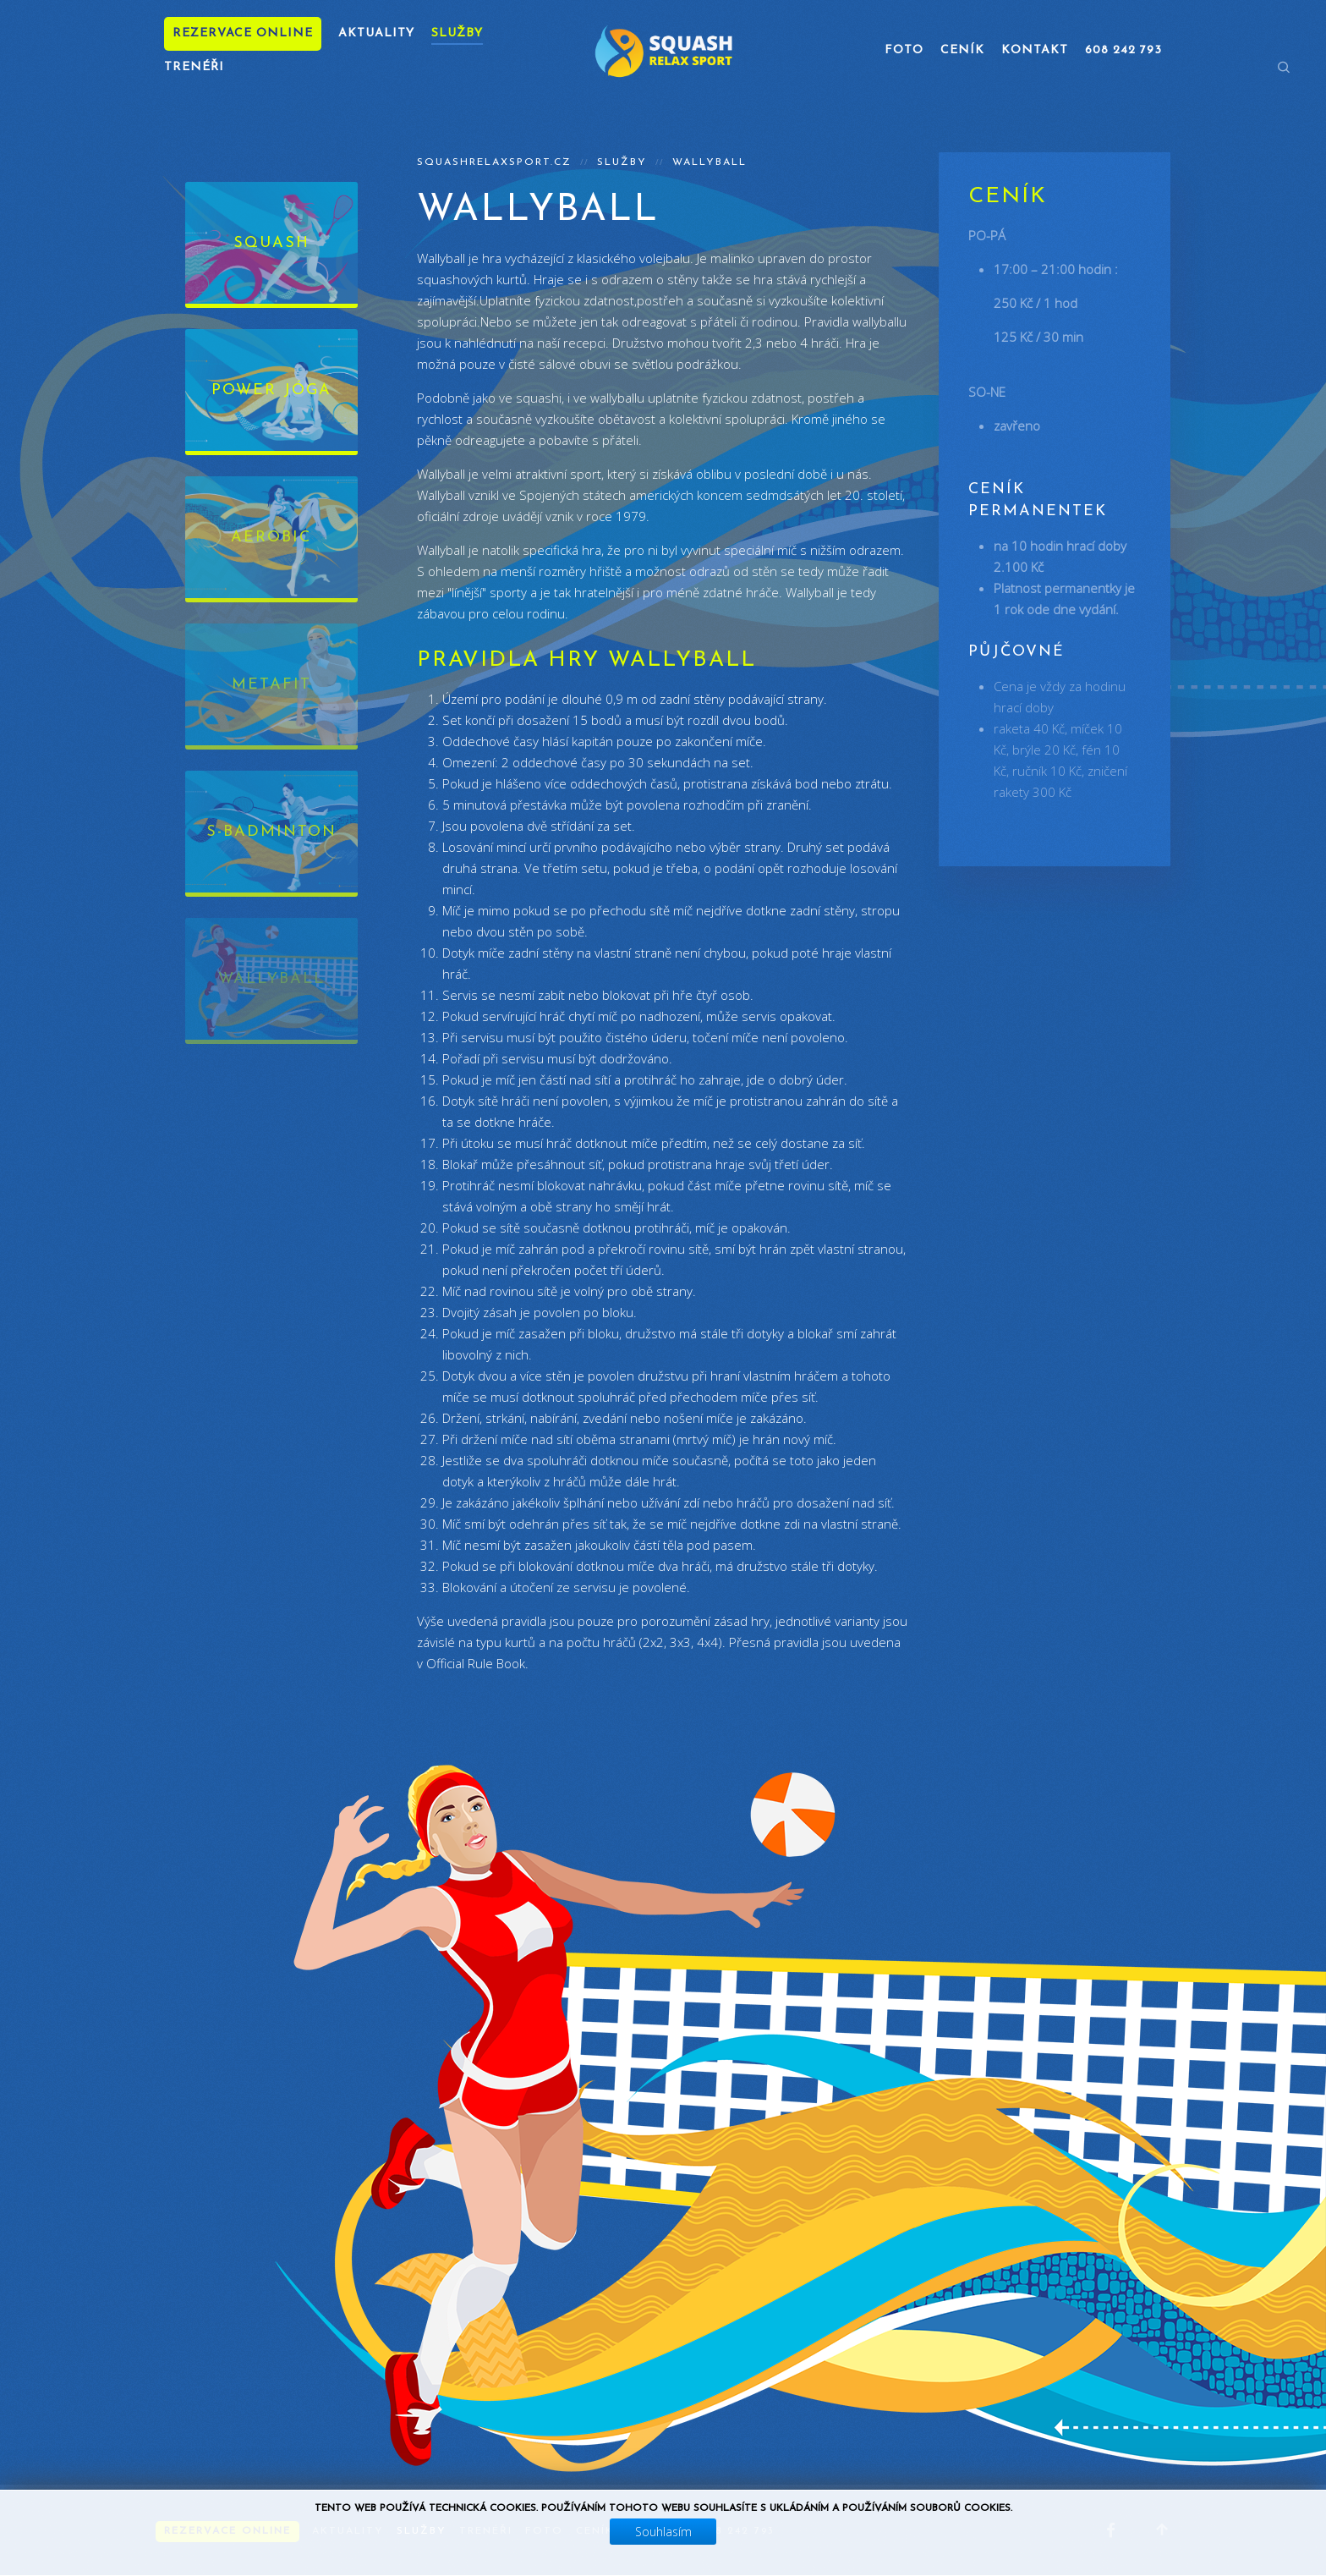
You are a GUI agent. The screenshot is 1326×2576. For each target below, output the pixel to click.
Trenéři (194, 67)
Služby (457, 33)
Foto (904, 50)
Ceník (962, 50)
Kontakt (1034, 50)
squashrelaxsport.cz (494, 162)
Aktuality (376, 33)
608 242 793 (1123, 50)
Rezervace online (243, 33)
